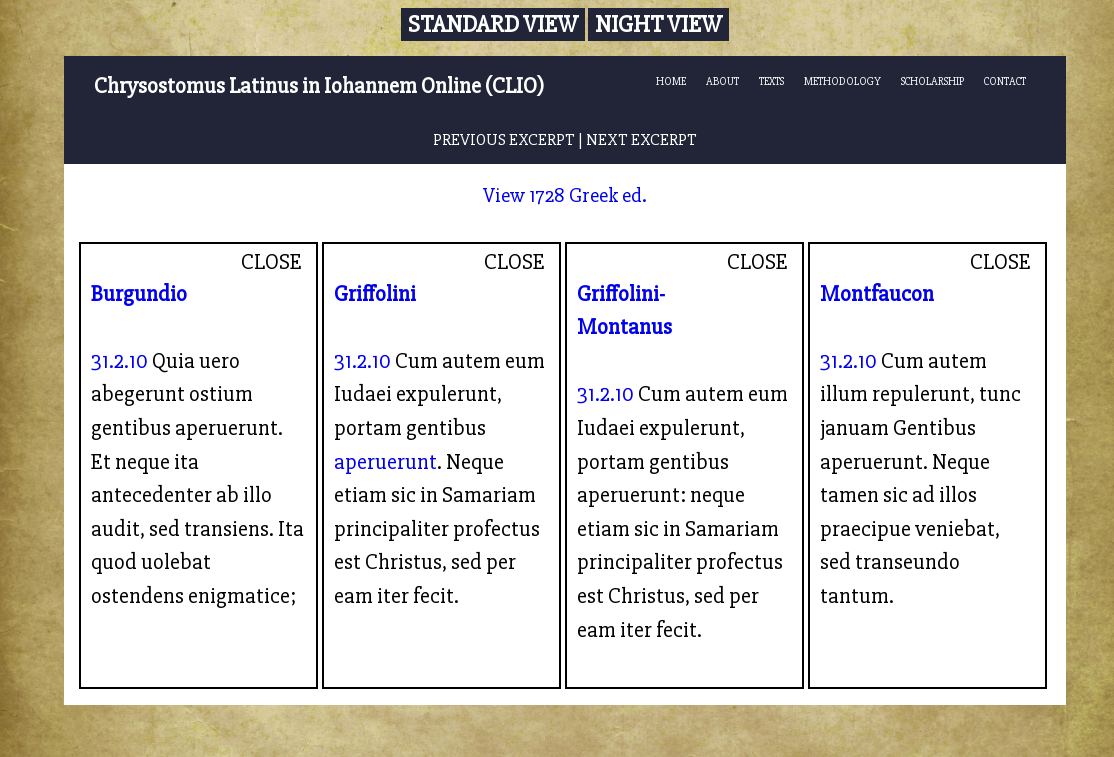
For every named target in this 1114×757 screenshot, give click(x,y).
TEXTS (771, 81)
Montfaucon (877, 294)
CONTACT (1005, 81)
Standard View (493, 24)
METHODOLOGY (842, 81)
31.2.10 (119, 361)
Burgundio (139, 294)
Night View (658, 24)
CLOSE (271, 262)
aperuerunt (385, 462)
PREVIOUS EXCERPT (504, 140)
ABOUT (722, 81)
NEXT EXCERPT (641, 140)
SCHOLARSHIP (932, 81)
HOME (671, 81)
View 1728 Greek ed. (565, 195)
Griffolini (375, 294)
